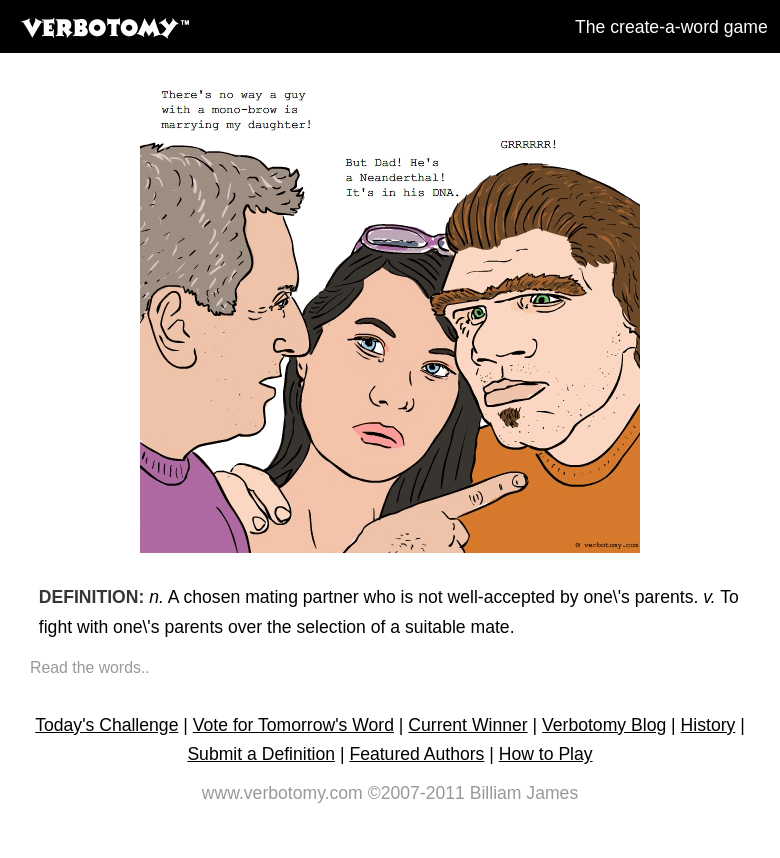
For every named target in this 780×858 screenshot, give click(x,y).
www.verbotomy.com (282, 793)
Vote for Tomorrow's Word (293, 725)
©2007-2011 (416, 793)
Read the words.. (90, 667)
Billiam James (524, 793)
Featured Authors (416, 754)
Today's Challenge (106, 725)
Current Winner (467, 725)
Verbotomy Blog (604, 725)
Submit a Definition (261, 754)
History (708, 725)
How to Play (546, 754)
